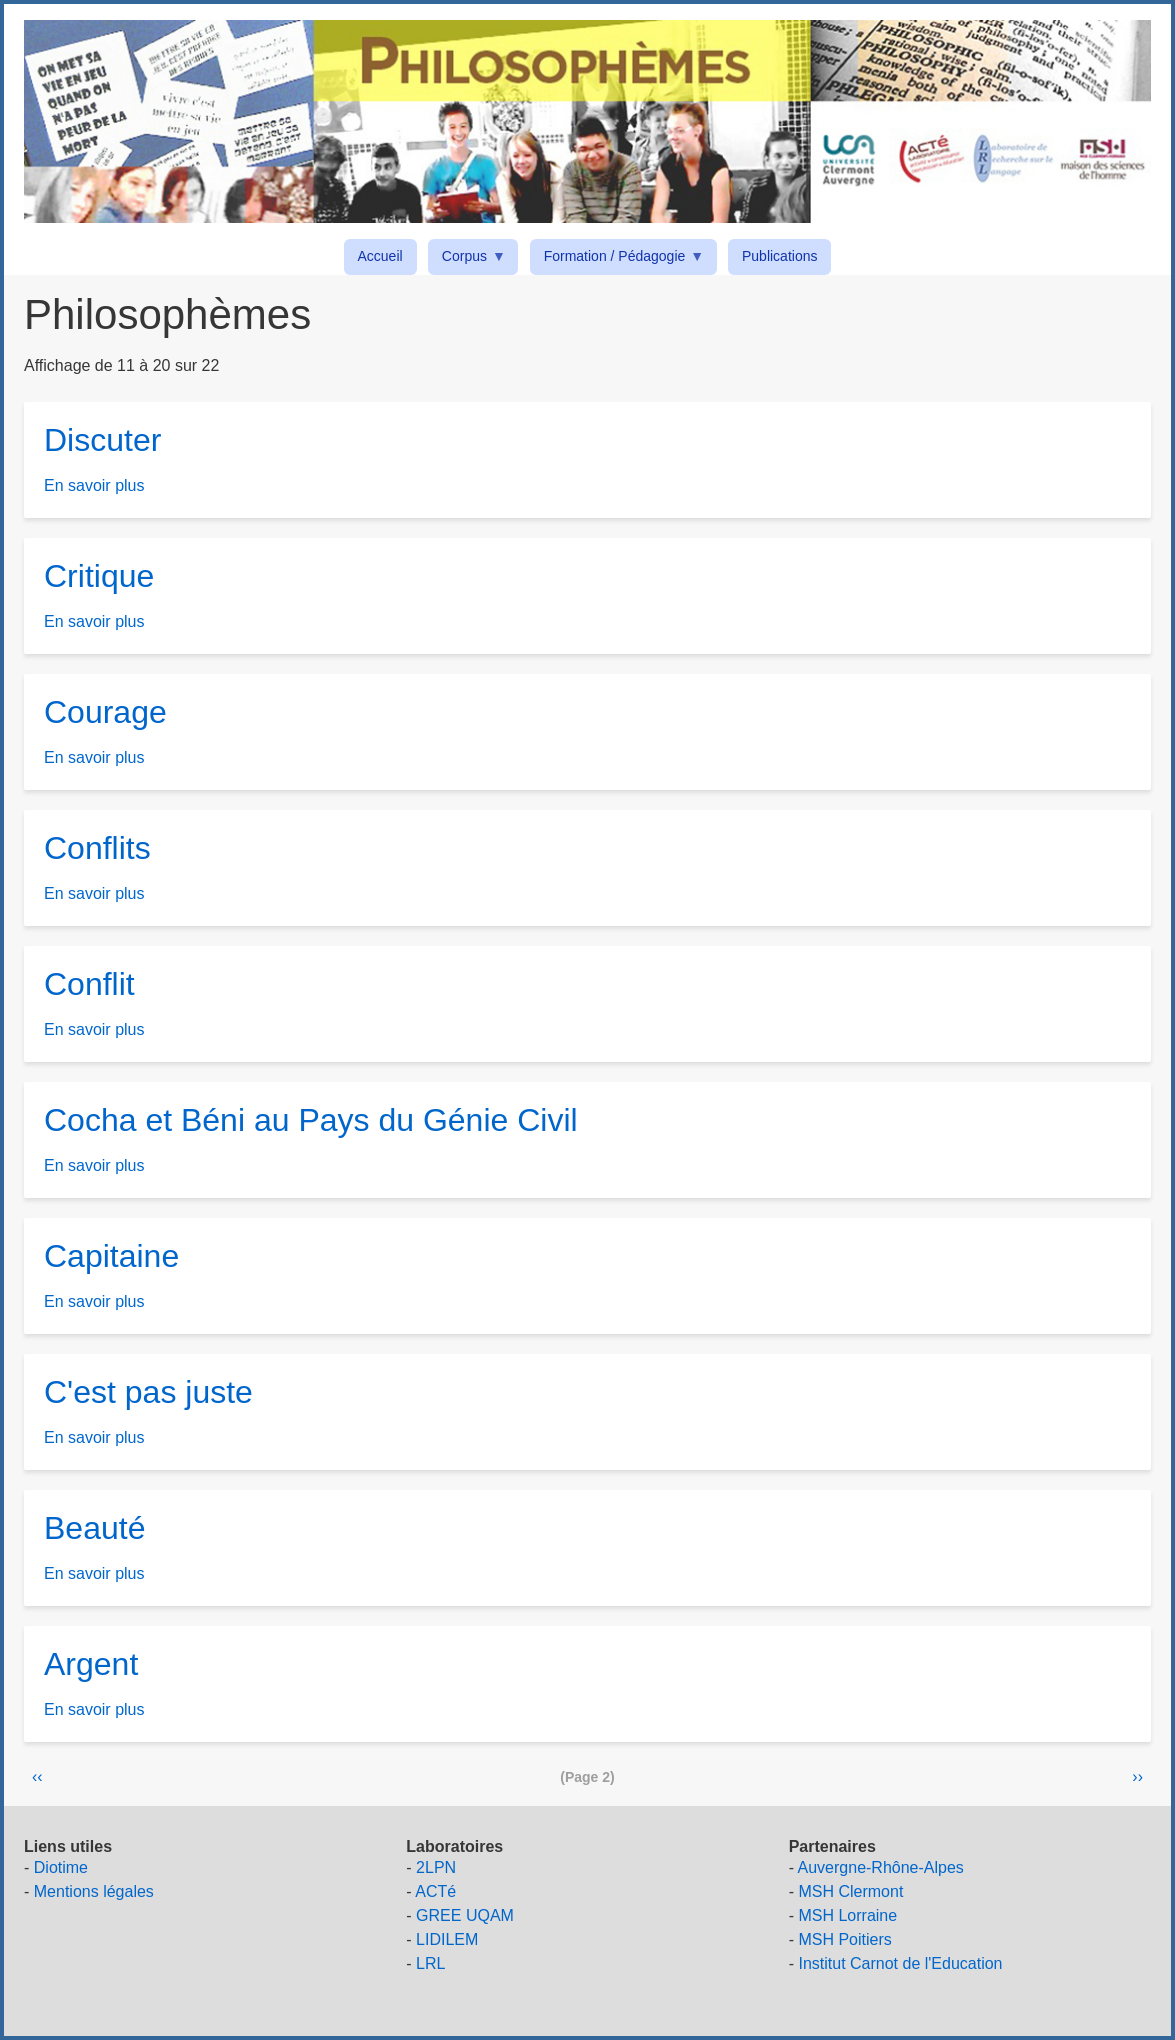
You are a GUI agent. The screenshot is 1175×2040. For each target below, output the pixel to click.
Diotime (61, 1867)
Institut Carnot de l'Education (900, 1963)
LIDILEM (447, 1939)
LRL (430, 1963)
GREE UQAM (465, 1915)
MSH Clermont (850, 1891)
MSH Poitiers (844, 1939)
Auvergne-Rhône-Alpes (881, 1867)
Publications (780, 256)
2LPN (436, 1867)
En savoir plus (94, 485)
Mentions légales (94, 1891)
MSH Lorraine (847, 1915)
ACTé (435, 1891)
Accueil (380, 256)
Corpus (468, 259)
